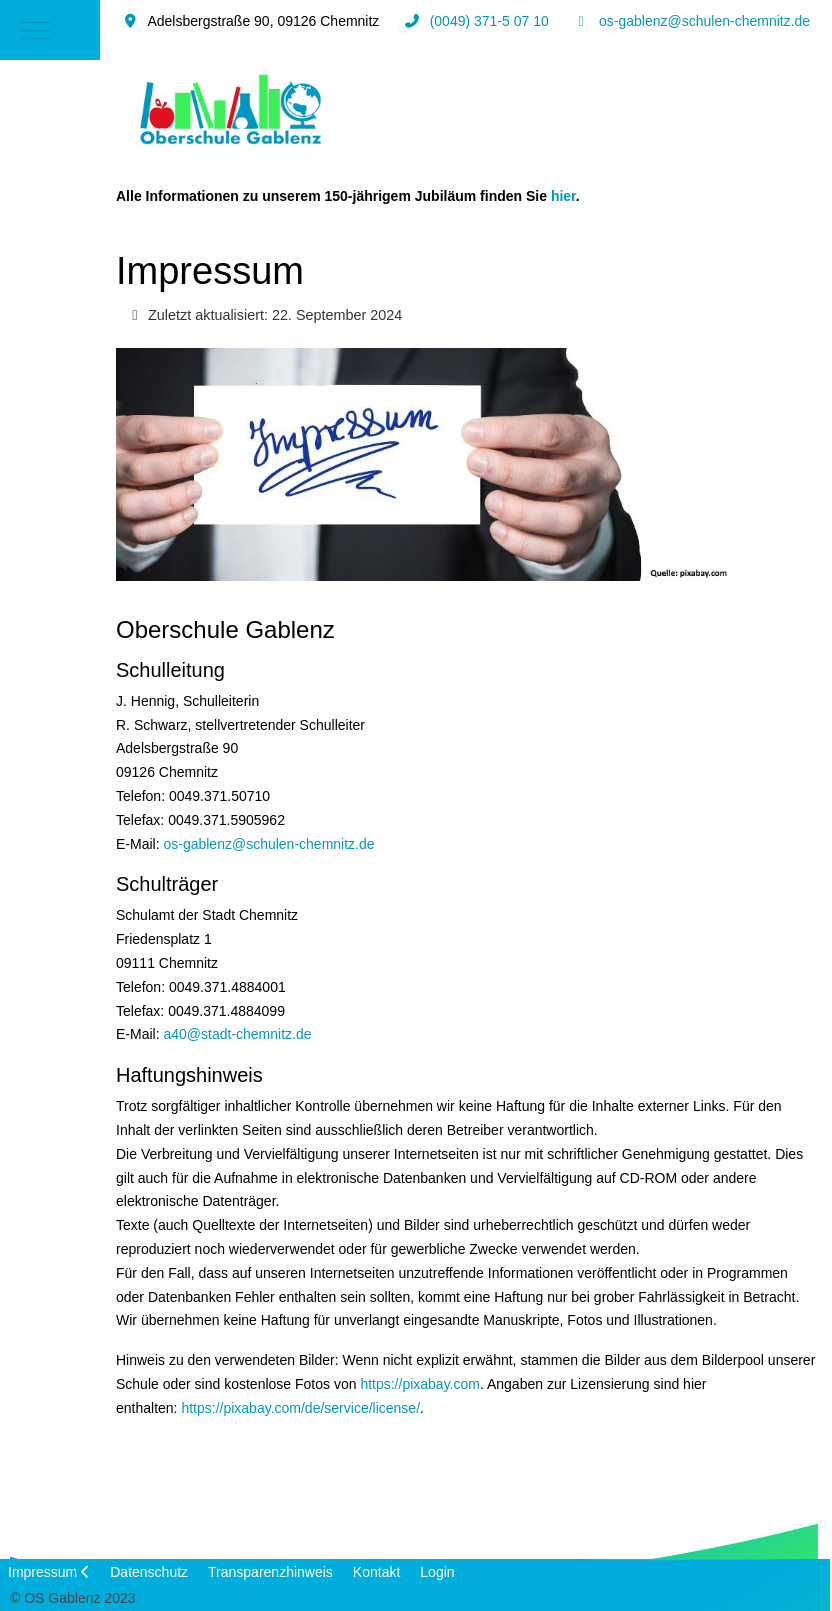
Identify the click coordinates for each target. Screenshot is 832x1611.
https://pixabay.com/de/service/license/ (300, 1408)
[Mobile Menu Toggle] (35, 30)
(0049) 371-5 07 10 (489, 21)
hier (563, 196)
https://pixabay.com (420, 1384)
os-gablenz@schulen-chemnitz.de (704, 21)
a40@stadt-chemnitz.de (237, 1034)
